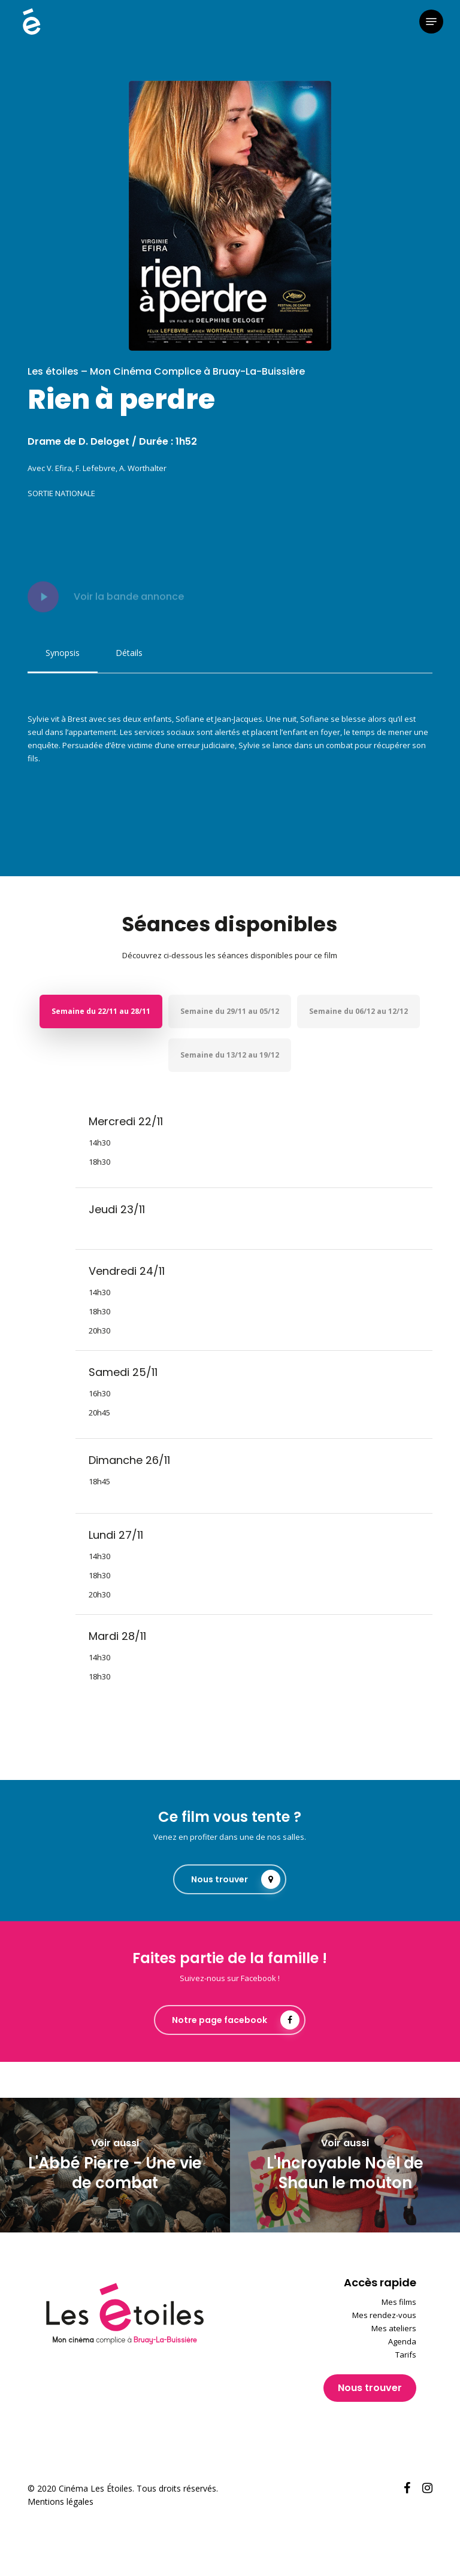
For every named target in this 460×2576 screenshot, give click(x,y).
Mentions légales (60, 2501)
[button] (431, 22)
